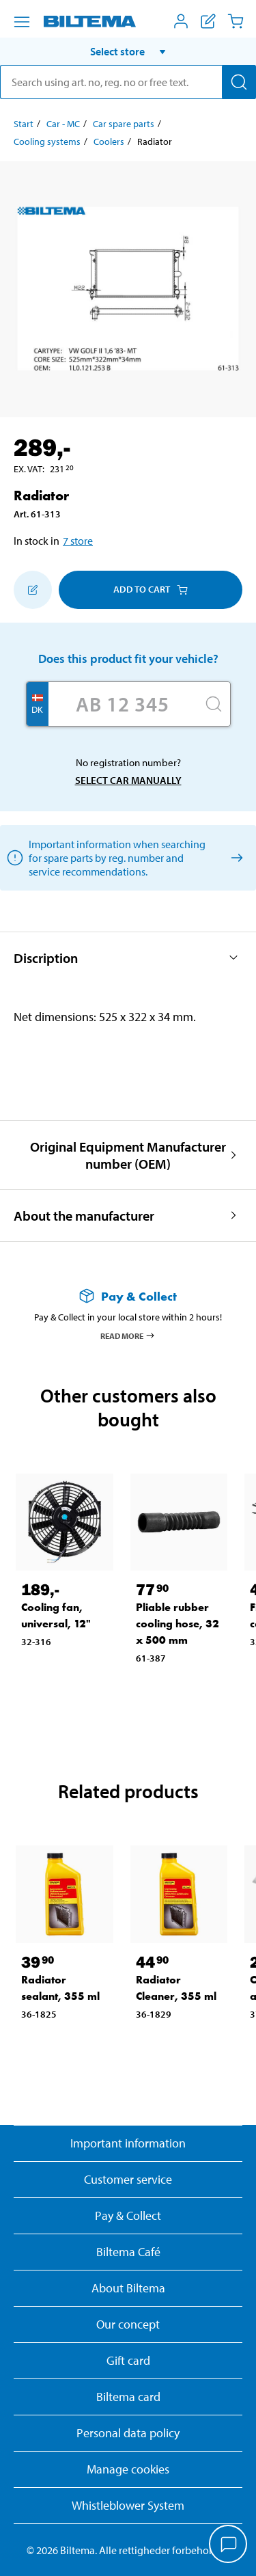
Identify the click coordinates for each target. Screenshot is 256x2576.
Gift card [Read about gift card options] (128, 2360)
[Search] (239, 82)
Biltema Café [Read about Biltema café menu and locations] (128, 2252)
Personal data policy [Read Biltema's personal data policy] (128, 2433)
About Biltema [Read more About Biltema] (128, 2288)
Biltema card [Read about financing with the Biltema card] (128, 2396)
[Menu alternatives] (22, 22)
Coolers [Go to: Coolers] (109, 141)
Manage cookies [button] (128, 2469)
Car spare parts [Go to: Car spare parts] (123, 124)
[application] (228, 2545)
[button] (128, 51)
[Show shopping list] (208, 21)
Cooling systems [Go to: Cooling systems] (47, 141)
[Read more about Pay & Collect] (128, 1296)
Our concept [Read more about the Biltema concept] (128, 2324)
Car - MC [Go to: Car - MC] (63, 124)
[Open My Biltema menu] (181, 21)
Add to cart (150, 589)
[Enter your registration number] (122, 704)
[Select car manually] (234, 857)
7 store (78, 540)
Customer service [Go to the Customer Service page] (128, 2179)
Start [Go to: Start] (23, 124)
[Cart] (235, 21)
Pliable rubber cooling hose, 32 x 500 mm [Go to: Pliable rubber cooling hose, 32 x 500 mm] (177, 1623)
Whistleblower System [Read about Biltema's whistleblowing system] (128, 2505)
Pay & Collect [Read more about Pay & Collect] (128, 2215)
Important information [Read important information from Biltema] (128, 2143)
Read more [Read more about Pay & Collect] (128, 1335)
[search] (128, 82)
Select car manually (128, 780)
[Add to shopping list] (33, 590)
